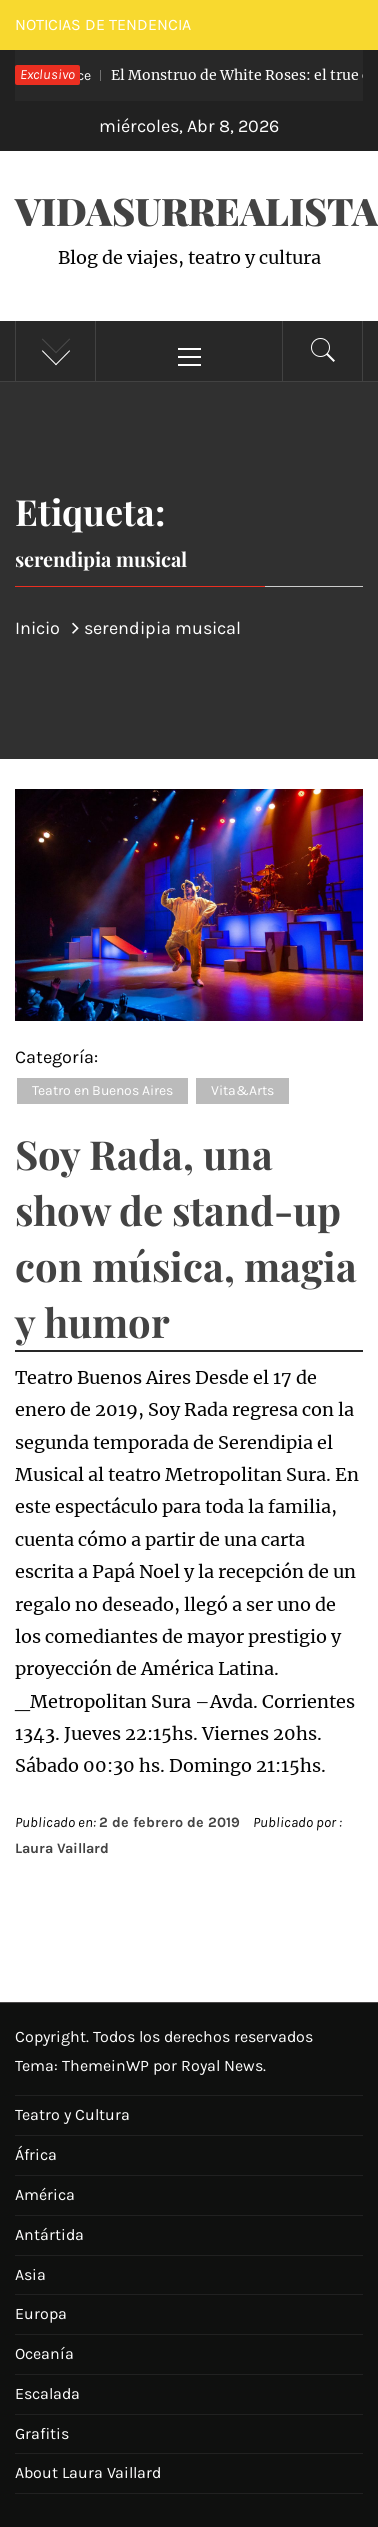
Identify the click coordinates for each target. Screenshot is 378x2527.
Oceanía (44, 2353)
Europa (41, 2313)
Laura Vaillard (62, 1848)
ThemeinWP (107, 2065)
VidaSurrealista (196, 210)
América (45, 2194)
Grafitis (42, 2433)
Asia (30, 2274)
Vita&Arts (242, 1090)
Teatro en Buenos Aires (102, 1090)
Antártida (49, 2234)
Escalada (47, 2393)
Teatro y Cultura (72, 2114)
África (36, 2154)
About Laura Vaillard (88, 2472)
